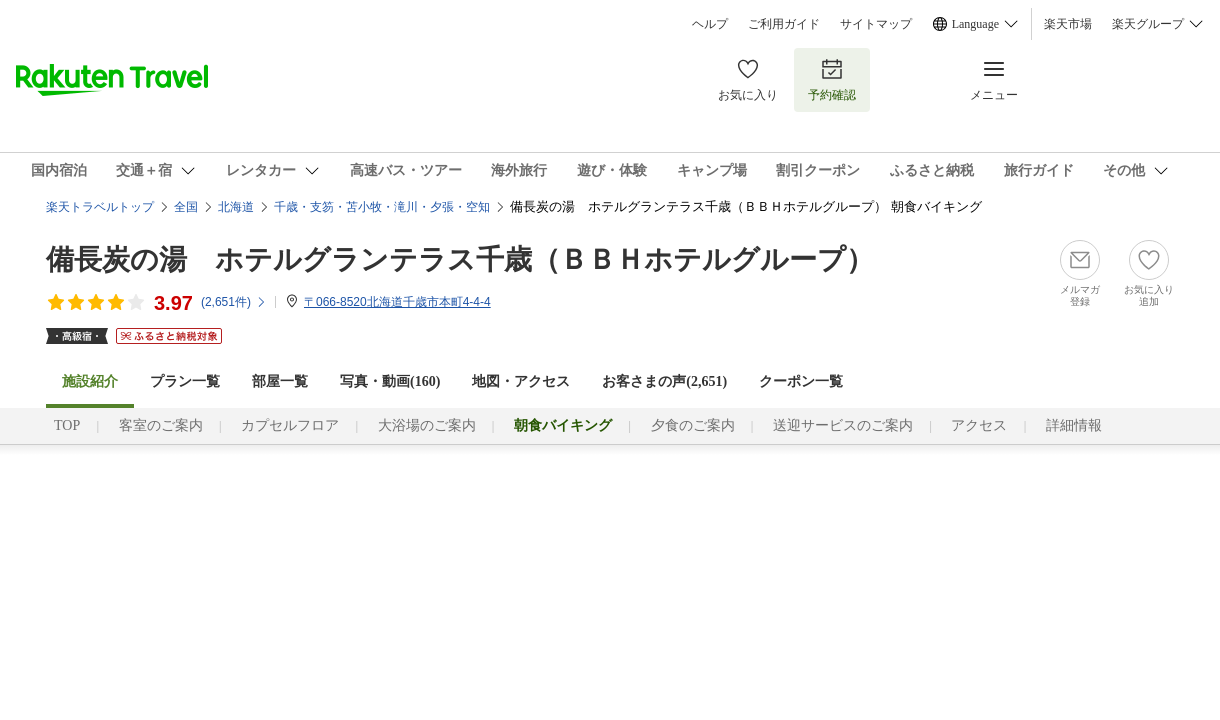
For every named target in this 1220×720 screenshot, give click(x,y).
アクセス (979, 425)
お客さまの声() (664, 381)
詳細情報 (1074, 425)
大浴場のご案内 (427, 425)
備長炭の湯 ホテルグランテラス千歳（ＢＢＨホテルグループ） (460, 259)
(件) (234, 302)
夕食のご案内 (693, 425)
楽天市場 (1068, 24)
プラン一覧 (185, 381)
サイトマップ (876, 24)
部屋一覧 (280, 381)
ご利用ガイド (784, 24)
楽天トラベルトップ (100, 207)
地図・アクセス (521, 381)
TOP (67, 425)
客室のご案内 (161, 425)
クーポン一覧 (801, 381)
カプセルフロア (290, 425)
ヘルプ (710, 24)
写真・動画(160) (390, 381)
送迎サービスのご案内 (843, 425)
